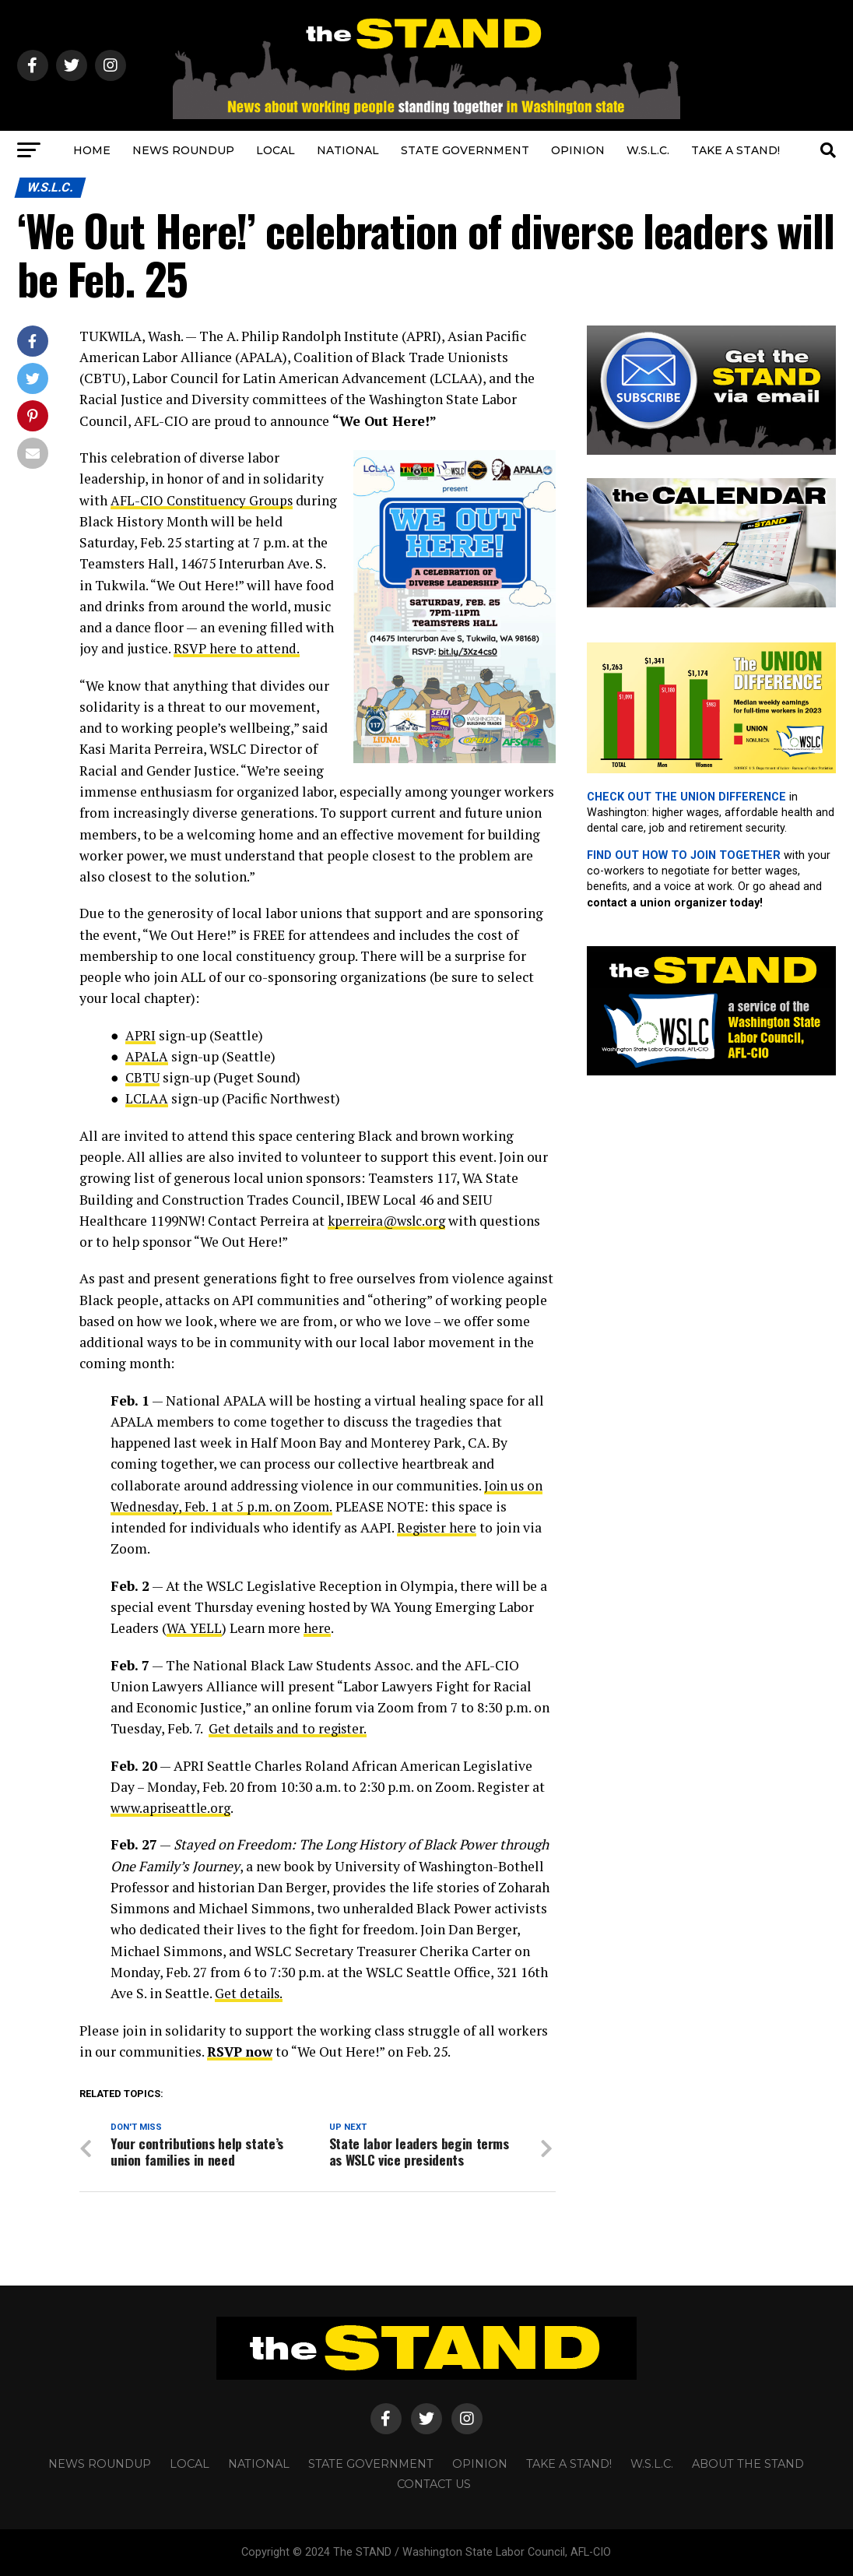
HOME (92, 150)
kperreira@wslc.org (390, 1221)
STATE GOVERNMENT (465, 150)
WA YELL (194, 1628)
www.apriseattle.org (174, 1808)
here (317, 1628)
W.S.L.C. (648, 150)
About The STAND (748, 2464)
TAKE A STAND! (735, 150)
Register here (438, 1527)
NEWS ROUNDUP (183, 150)
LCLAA (147, 1098)
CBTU (144, 1077)
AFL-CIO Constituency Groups (204, 500)
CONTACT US (434, 2484)
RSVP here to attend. (237, 648)
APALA (146, 1056)
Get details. (250, 1993)
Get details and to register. (291, 1728)
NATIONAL (348, 150)
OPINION (578, 150)
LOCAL (275, 150)
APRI (140, 1035)
